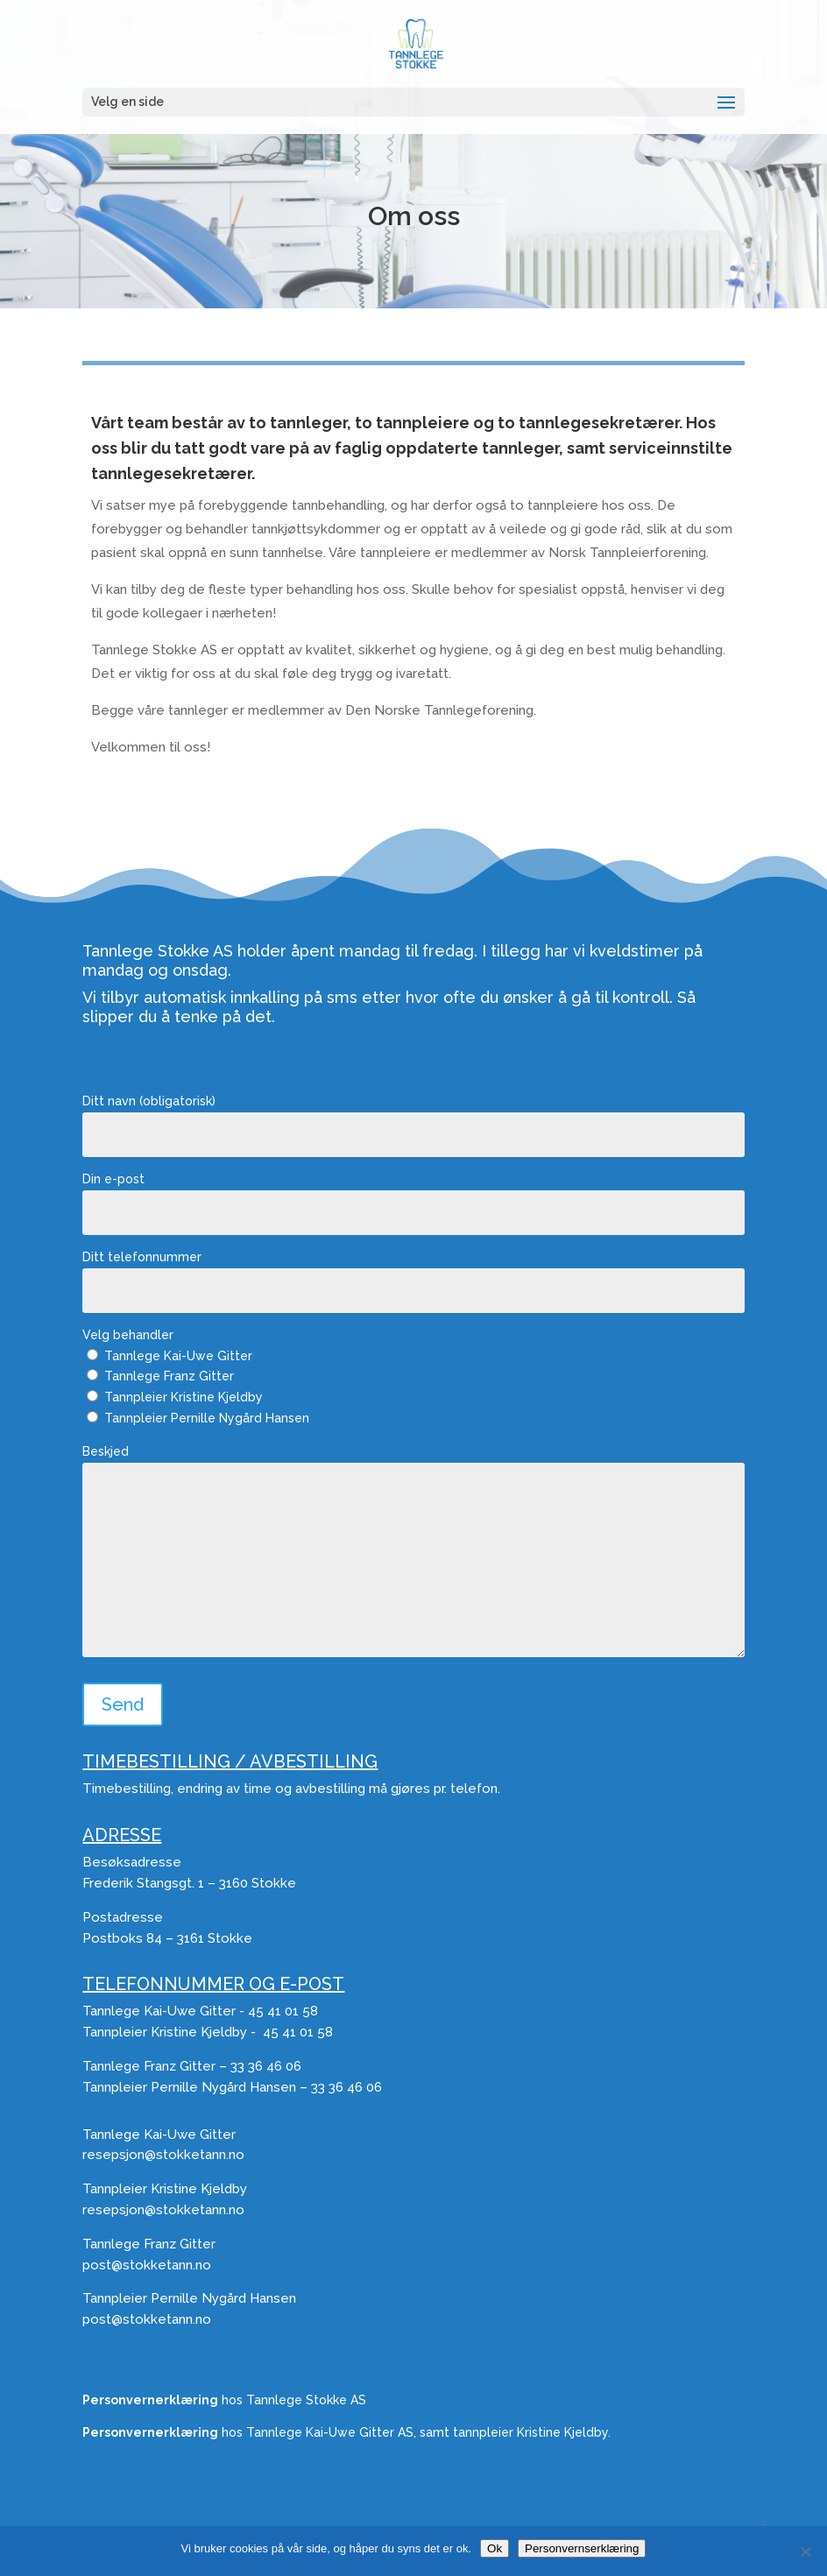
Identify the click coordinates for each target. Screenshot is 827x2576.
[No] (805, 2551)
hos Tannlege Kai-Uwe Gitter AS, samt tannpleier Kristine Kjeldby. (346, 2432)
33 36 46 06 (265, 2066)
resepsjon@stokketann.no (163, 2155)
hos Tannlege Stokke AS (224, 2400)
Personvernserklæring (582, 2548)
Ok (494, 2548)
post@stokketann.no (146, 2265)
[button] (726, 103)
